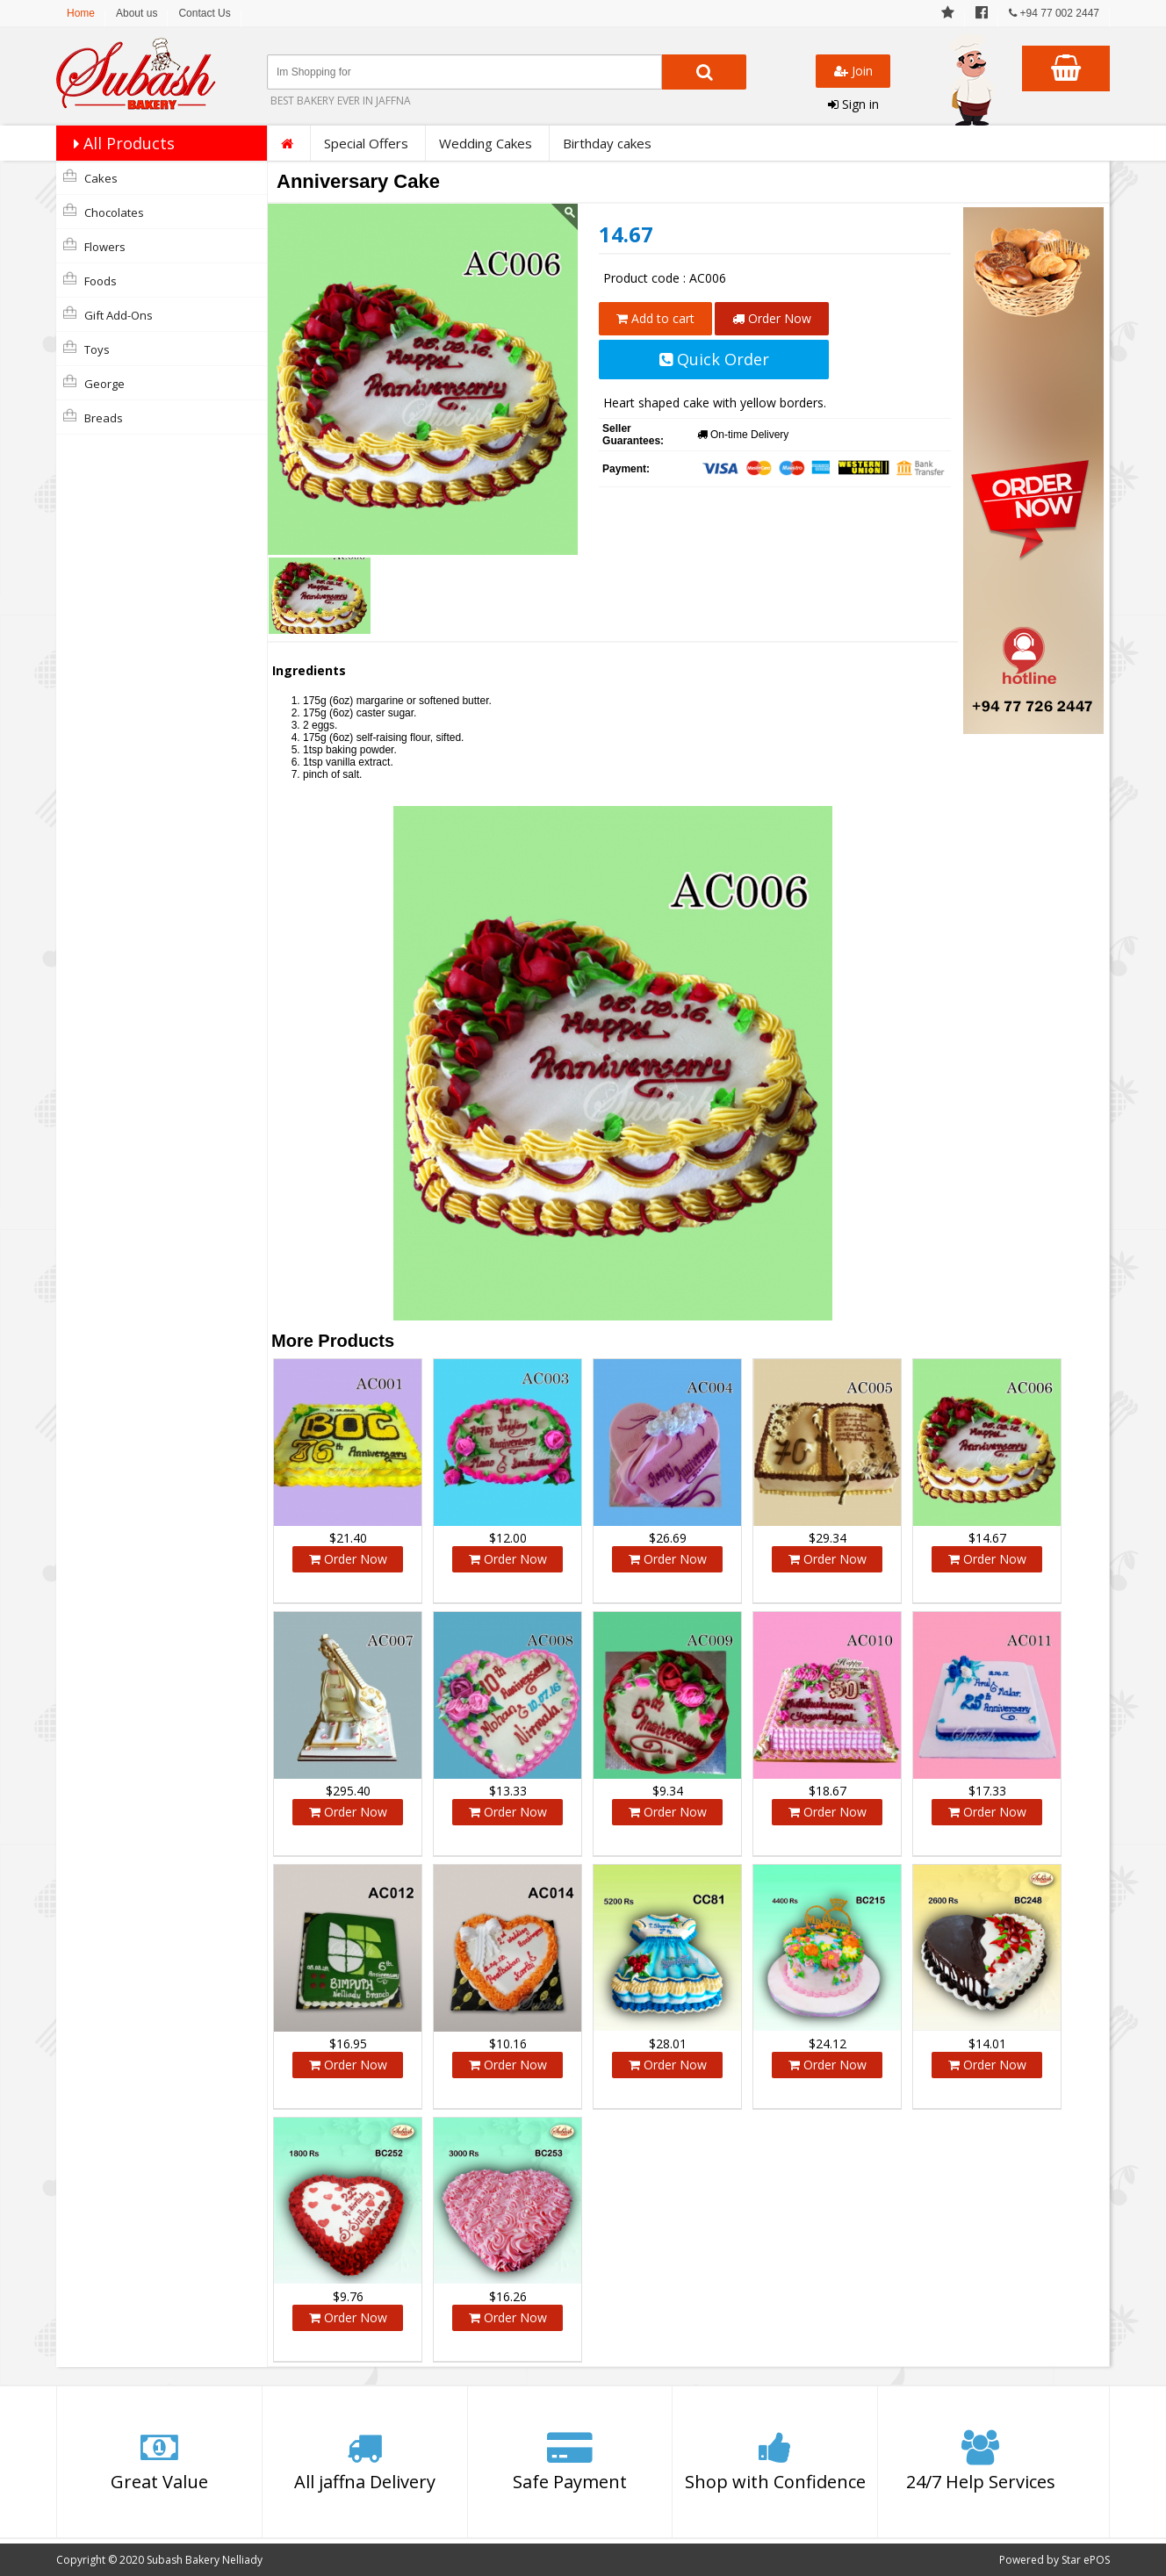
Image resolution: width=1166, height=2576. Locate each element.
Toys (86, 348)
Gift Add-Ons (108, 314)
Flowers (94, 246)
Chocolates (103, 211)
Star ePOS (1086, 2559)
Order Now (771, 318)
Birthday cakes (607, 143)
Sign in (853, 104)
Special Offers (366, 143)
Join (853, 70)
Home (81, 13)
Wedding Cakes (485, 143)
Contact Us (204, 13)
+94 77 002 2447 (1054, 13)
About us (136, 13)
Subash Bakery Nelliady (205, 2559)
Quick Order (714, 359)
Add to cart (655, 318)
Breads (93, 417)
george (94, 383)
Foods (90, 280)
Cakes (90, 177)
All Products (120, 143)
